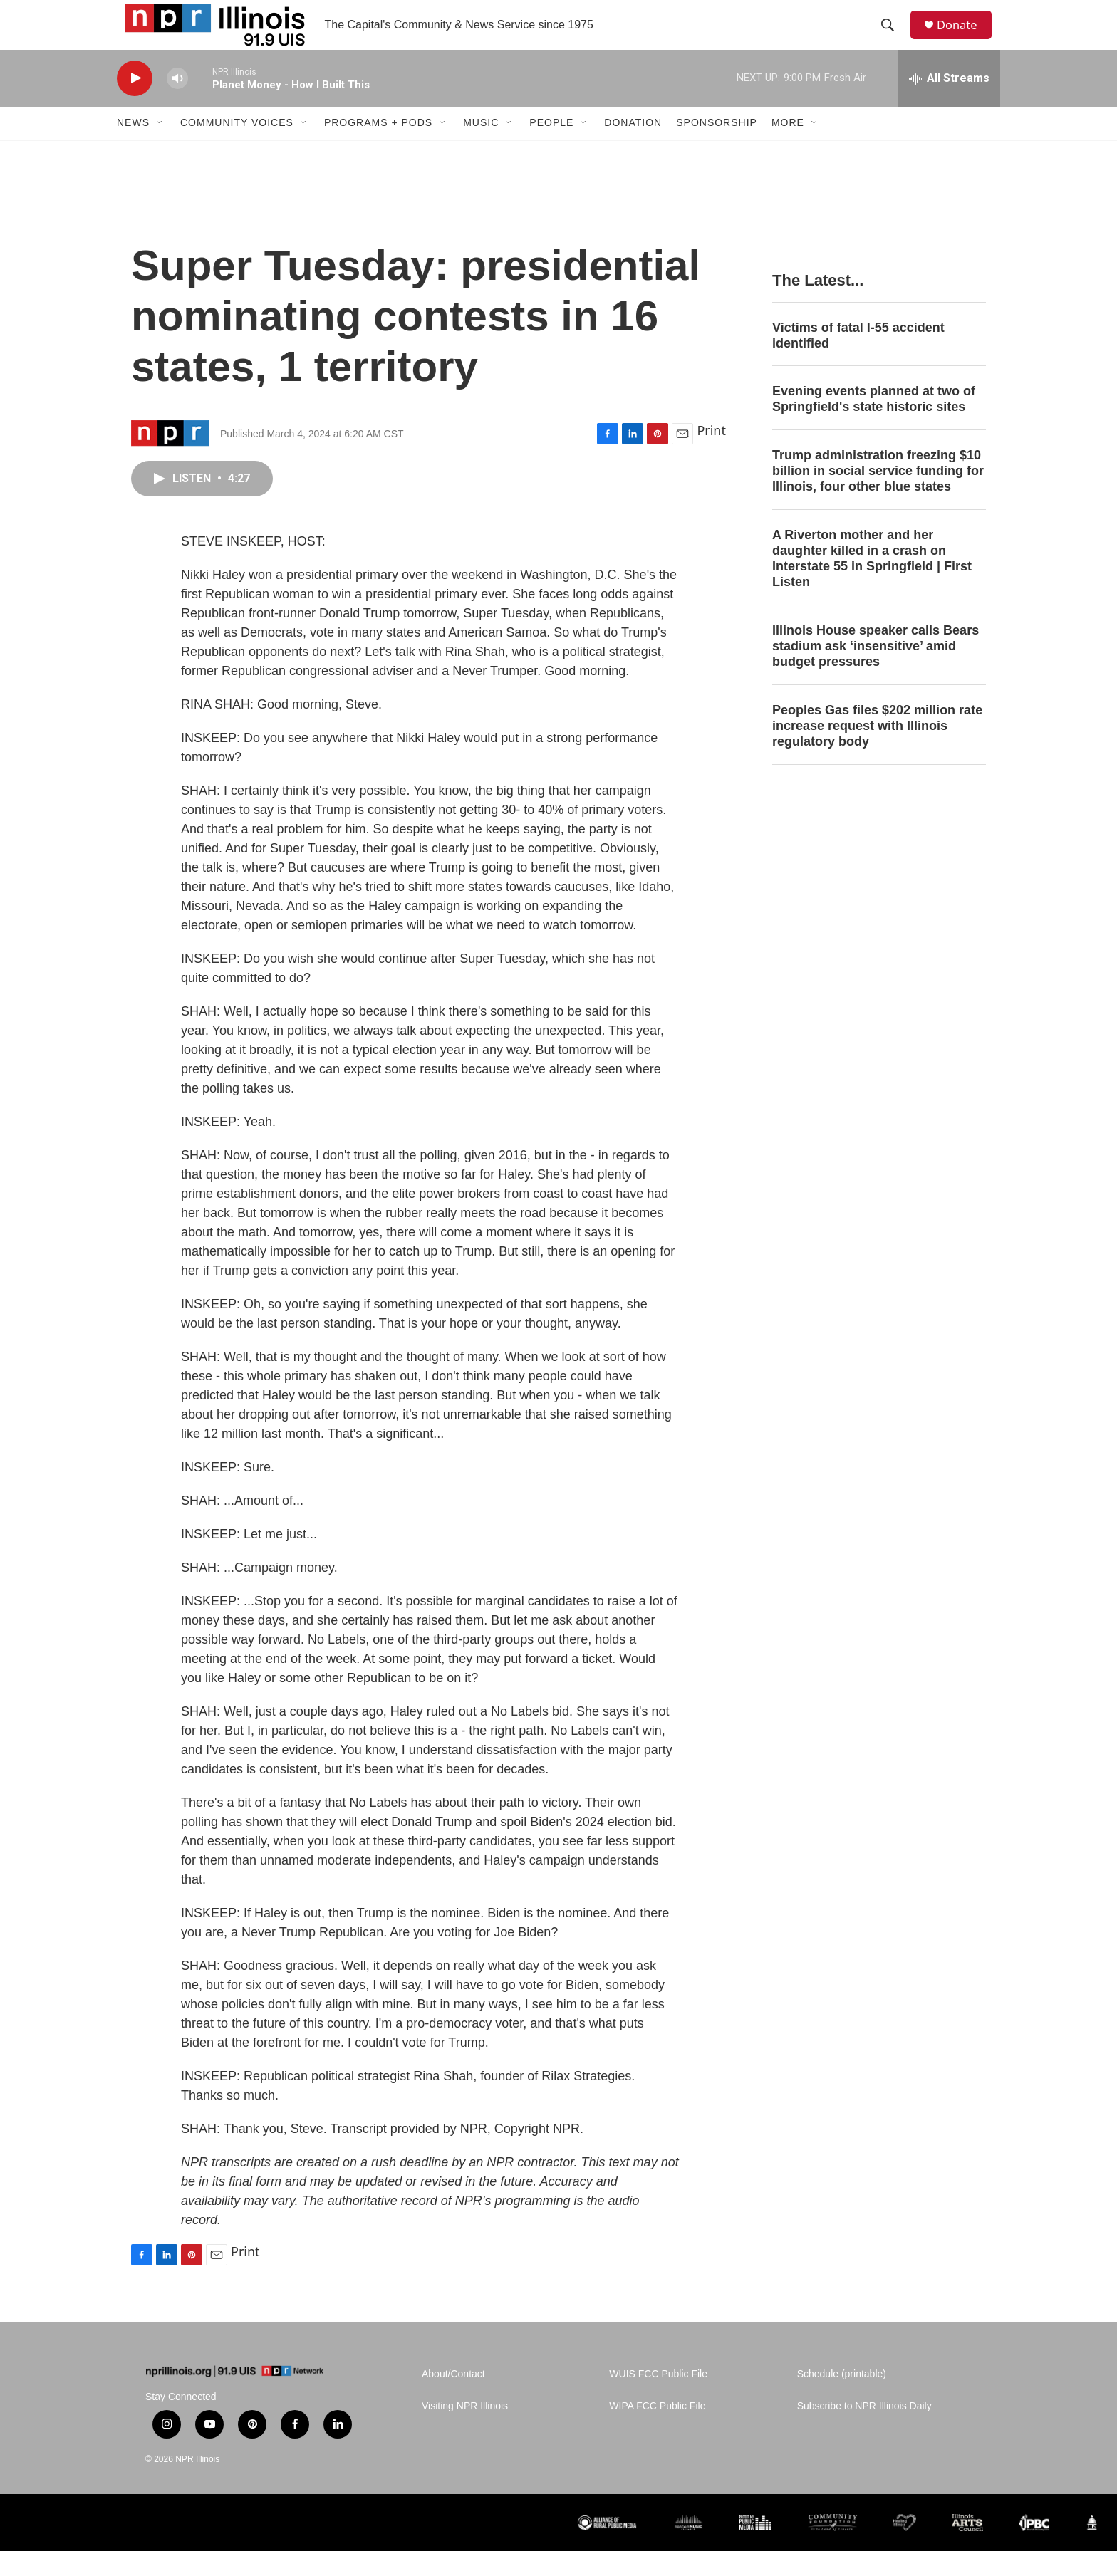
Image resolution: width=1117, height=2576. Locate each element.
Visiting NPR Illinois (465, 2431)
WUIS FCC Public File (658, 2399)
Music (481, 148)
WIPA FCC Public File (657, 2431)
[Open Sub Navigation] (160, 148)
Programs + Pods (378, 148)
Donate (964, 37)
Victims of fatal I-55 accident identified (858, 360)
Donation (633, 148)
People (551, 148)
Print (711, 455)
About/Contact (453, 2399)
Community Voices (236, 148)
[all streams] (949, 103)
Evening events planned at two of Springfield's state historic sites (873, 424)
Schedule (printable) (841, 2399)
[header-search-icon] (892, 37)
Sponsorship (716, 148)
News (133, 148)
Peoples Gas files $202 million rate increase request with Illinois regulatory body (877, 750)
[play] (134, 103)
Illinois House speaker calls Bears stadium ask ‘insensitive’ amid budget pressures (875, 671)
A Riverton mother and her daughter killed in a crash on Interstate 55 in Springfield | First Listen (872, 583)
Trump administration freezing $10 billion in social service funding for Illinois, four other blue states (878, 495)
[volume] (177, 104)
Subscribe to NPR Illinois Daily (864, 2431)
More (787, 148)
